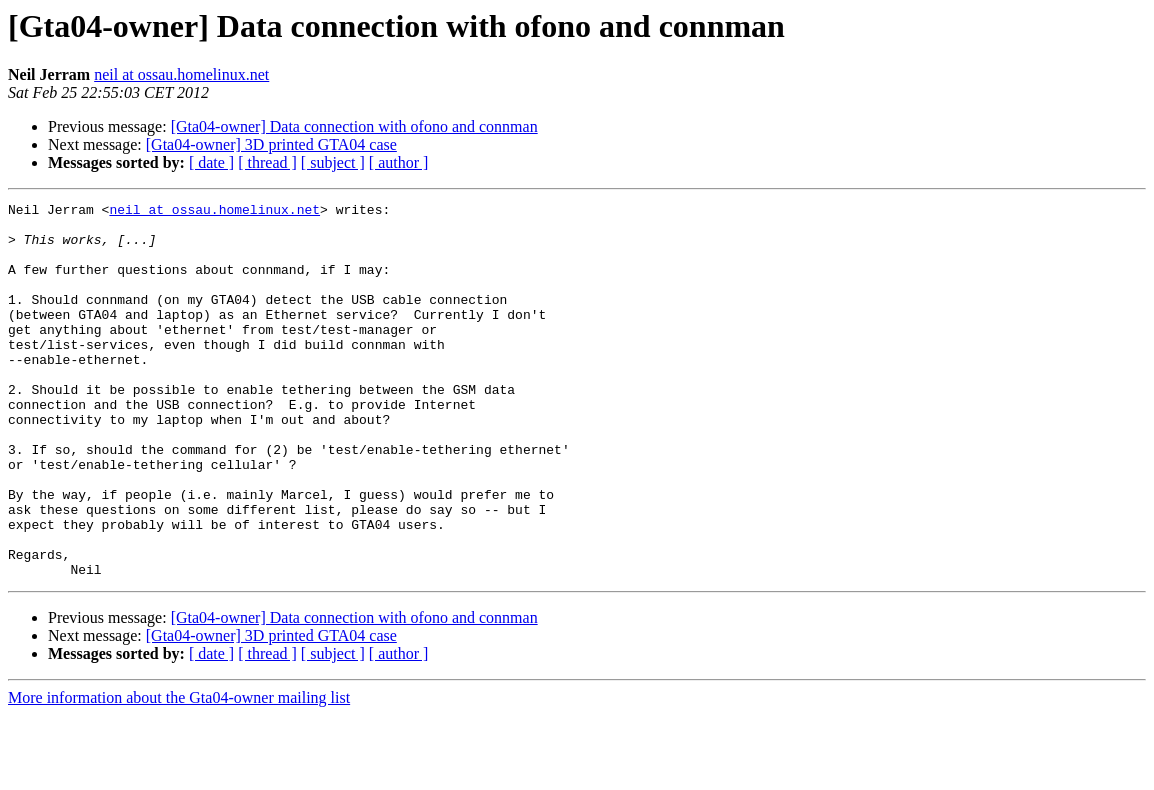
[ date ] (211, 162)
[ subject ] (333, 162)
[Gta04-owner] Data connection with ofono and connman (354, 126)
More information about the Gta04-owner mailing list (179, 772)
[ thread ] (267, 162)
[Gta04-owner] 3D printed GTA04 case (271, 144)
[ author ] (399, 162)
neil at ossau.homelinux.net (181, 74)
